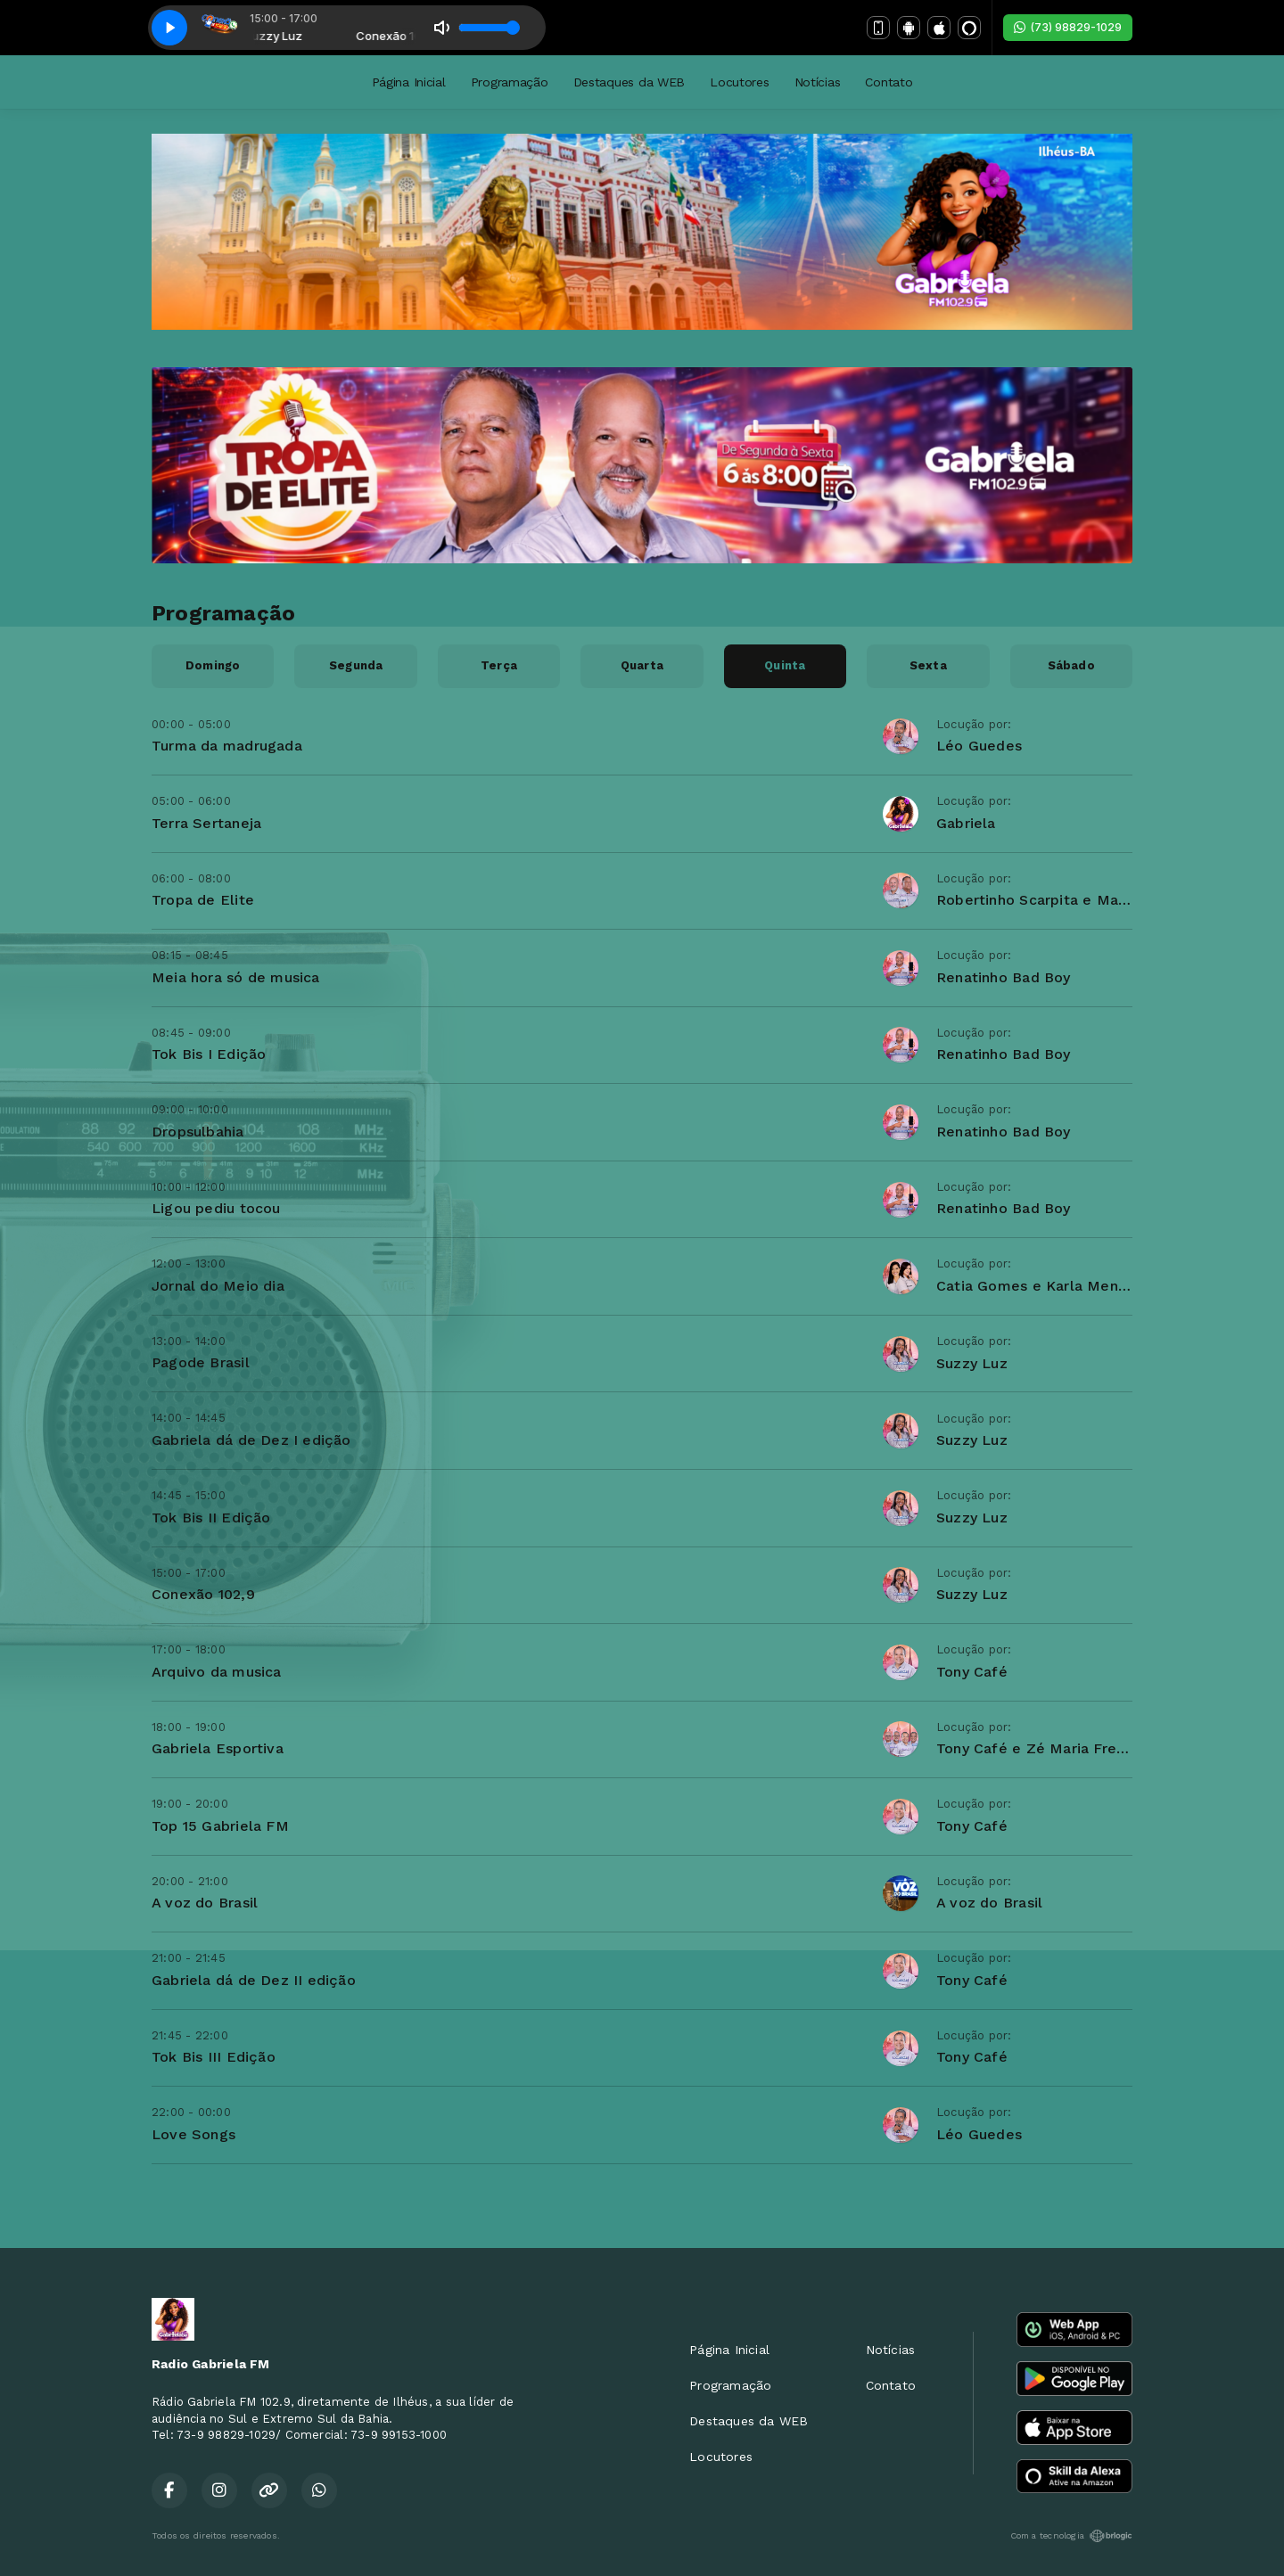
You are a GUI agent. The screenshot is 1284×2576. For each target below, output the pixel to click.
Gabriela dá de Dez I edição (251, 1440)
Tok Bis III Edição (214, 2056)
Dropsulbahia (198, 1131)
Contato (888, 82)
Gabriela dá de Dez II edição (254, 1980)
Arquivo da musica (217, 1671)
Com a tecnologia (1071, 2536)
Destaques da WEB (629, 82)
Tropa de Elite (203, 899)
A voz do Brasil (205, 1902)
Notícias (817, 82)
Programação (509, 82)
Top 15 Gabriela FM (220, 1825)
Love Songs (193, 2134)
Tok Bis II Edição (211, 1517)
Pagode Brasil (201, 1362)
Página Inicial (409, 82)
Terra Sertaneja (206, 823)
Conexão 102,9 (203, 1594)
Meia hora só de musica (236, 977)
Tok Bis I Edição (209, 1054)
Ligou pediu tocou (216, 1208)
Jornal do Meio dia (218, 1285)
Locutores (739, 82)
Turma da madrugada (227, 745)
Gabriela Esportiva (218, 1748)
